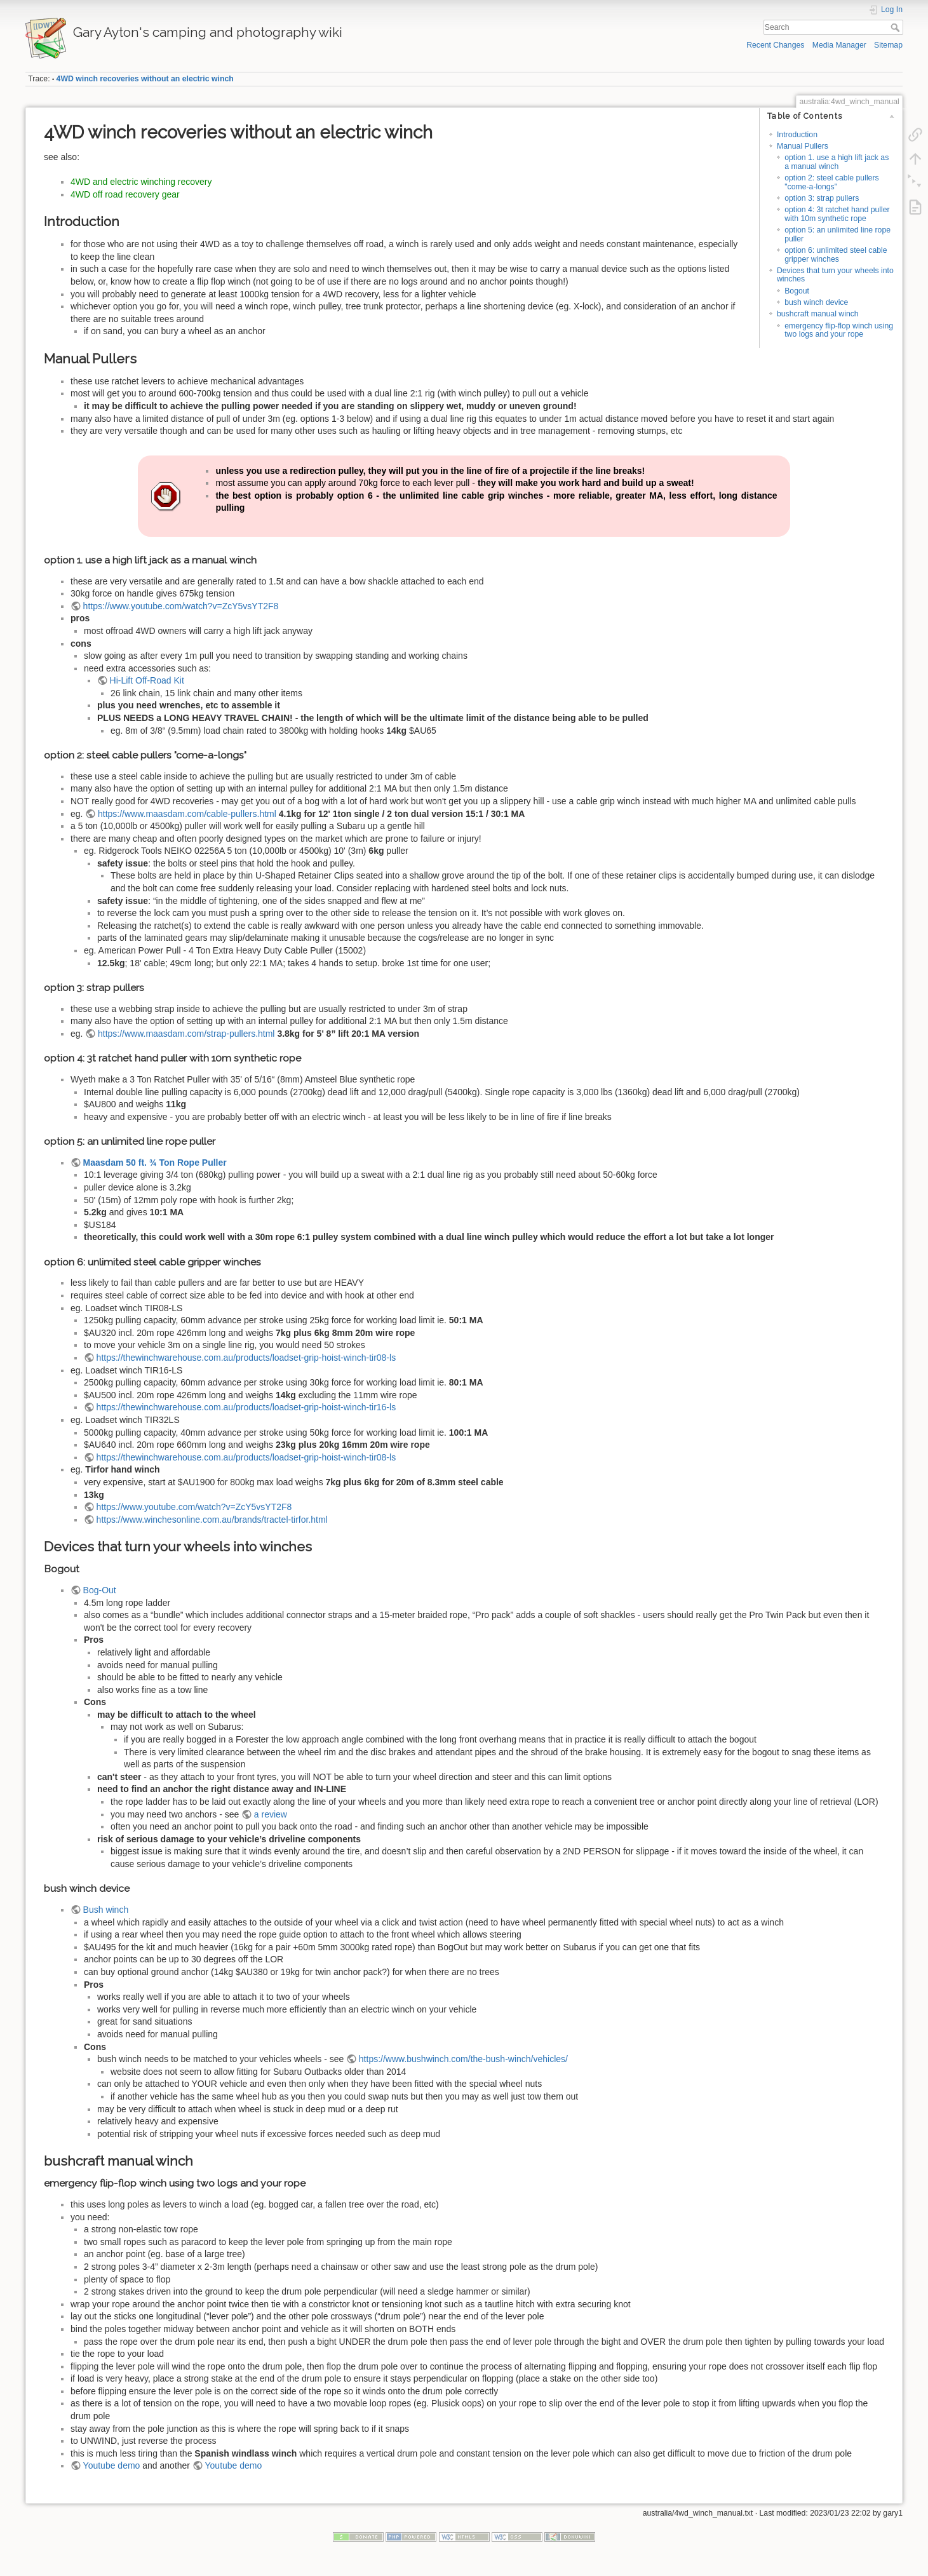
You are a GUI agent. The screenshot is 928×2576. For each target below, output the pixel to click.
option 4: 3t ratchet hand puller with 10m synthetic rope (837, 213)
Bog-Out (99, 1590)
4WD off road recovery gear (125, 194)
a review (270, 1814)
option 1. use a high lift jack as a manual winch (836, 161)
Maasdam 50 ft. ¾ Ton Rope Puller (155, 1162)
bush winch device (816, 302)
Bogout (796, 291)
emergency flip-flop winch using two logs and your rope (838, 330)
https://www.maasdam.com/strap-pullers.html (186, 1033)
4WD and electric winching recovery (141, 182)
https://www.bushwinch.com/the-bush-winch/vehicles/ (463, 2059)
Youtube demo (111, 2465)
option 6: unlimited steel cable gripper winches (835, 254)
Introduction (797, 134)
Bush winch (106, 1910)
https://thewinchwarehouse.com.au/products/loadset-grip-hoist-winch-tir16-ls (246, 1407)
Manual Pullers (802, 146)
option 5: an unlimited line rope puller (837, 234)
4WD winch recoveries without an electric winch (145, 78)
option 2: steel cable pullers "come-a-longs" (831, 182)
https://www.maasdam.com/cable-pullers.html (187, 814)
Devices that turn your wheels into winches (835, 274)
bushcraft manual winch (818, 313)
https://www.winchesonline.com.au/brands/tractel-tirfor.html (212, 1519)
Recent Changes (775, 45)
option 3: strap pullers (821, 198)
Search (897, 27)
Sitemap (888, 45)
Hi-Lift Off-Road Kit (147, 680)
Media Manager (839, 45)
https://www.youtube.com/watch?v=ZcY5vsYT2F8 (181, 606)
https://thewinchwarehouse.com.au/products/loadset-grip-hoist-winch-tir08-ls (246, 1357)
